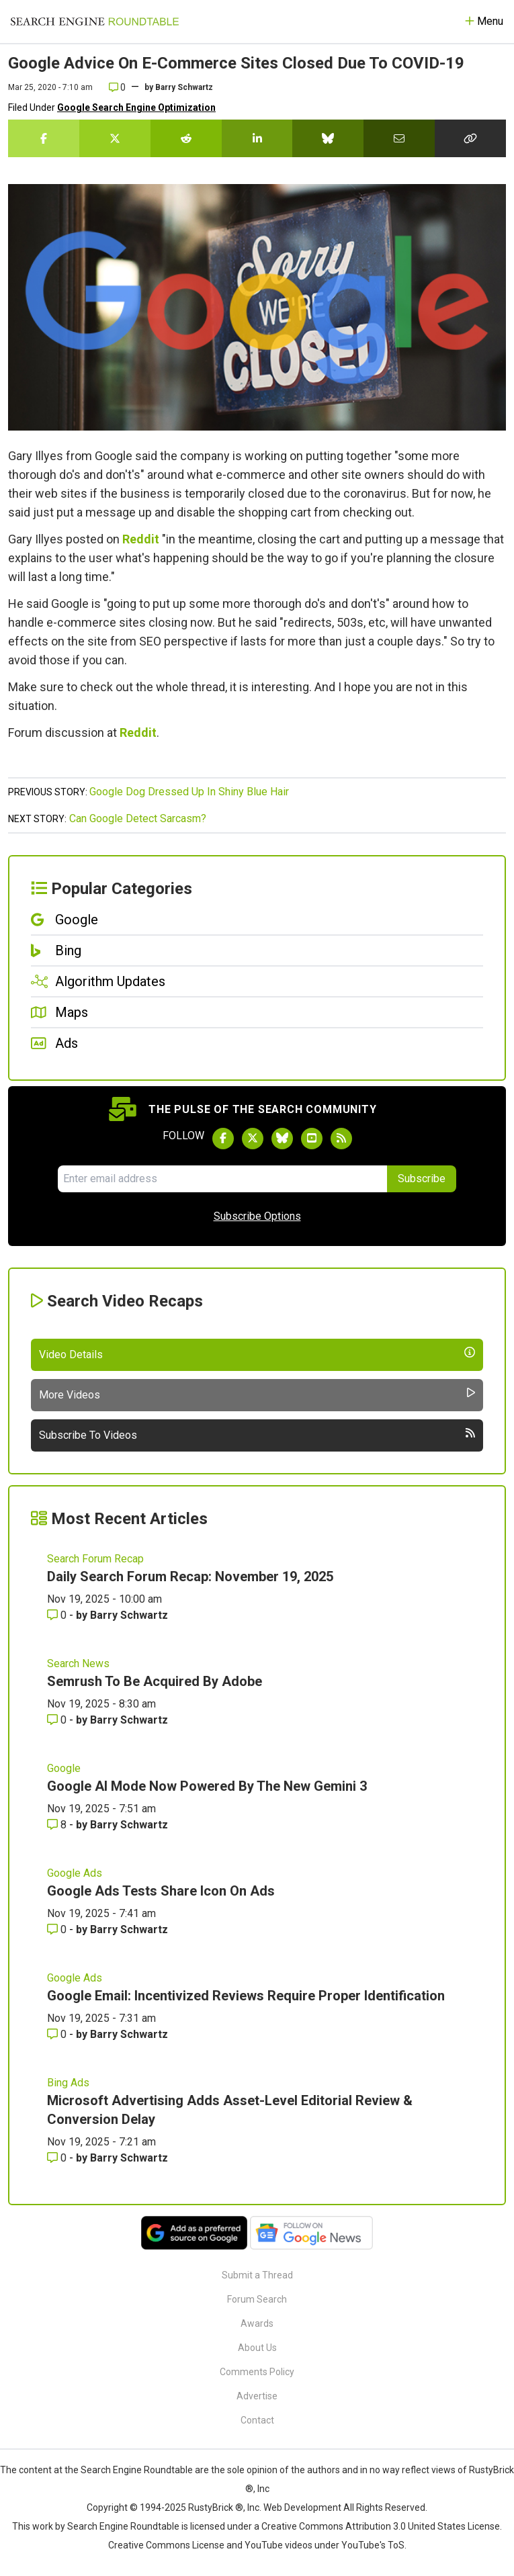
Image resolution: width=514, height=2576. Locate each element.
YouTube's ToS (372, 2545)
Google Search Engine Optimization (136, 107)
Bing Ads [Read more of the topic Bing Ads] (68, 2082)
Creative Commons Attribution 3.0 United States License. (381, 2526)
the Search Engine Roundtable (130, 2469)
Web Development (302, 2507)
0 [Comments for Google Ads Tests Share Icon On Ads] (58, 1929)
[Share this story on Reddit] (186, 138)
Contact (257, 2420)
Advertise (257, 2396)
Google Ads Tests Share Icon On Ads (161, 1891)
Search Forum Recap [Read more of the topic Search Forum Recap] (95, 1558)
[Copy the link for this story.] (470, 138)
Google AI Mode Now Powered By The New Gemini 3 (207, 1786)
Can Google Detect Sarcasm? (137, 818)
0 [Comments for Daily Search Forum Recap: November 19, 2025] (58, 1615)
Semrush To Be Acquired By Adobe (154, 1681)
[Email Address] (222, 1178)
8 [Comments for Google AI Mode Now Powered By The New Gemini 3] (58, 1824)
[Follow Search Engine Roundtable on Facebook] (223, 1138)
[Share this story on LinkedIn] (257, 138)
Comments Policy (257, 2371)
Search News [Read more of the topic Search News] (78, 1663)
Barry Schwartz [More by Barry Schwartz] (129, 1615)
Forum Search (257, 2299)
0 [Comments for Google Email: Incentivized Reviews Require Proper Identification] (58, 2034)
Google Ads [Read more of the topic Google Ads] (74, 1873)
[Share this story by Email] (399, 138)
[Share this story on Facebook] (43, 138)
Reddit (140, 539)
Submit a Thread (257, 2275)
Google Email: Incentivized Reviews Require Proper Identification (246, 1996)
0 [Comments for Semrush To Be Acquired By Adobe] (58, 1720)
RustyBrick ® (215, 2507)
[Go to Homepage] (95, 21)
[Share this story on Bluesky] (327, 138)
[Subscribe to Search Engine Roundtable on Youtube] (312, 1138)
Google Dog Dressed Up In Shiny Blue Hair (189, 791)
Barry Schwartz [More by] (184, 87)
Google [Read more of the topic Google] (64, 1768)
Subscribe (421, 1178)
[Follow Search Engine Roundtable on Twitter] (252, 1138)
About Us (257, 2347)
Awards (257, 2323)
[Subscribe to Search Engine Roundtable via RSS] (341, 1138)
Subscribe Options (257, 1216)
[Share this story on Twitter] (115, 138)
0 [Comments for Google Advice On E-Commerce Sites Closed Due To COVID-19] (117, 87)
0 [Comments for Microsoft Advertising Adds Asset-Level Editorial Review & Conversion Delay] (58, 2157)
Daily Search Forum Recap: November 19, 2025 (190, 1576)
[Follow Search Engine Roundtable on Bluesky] (282, 1138)
